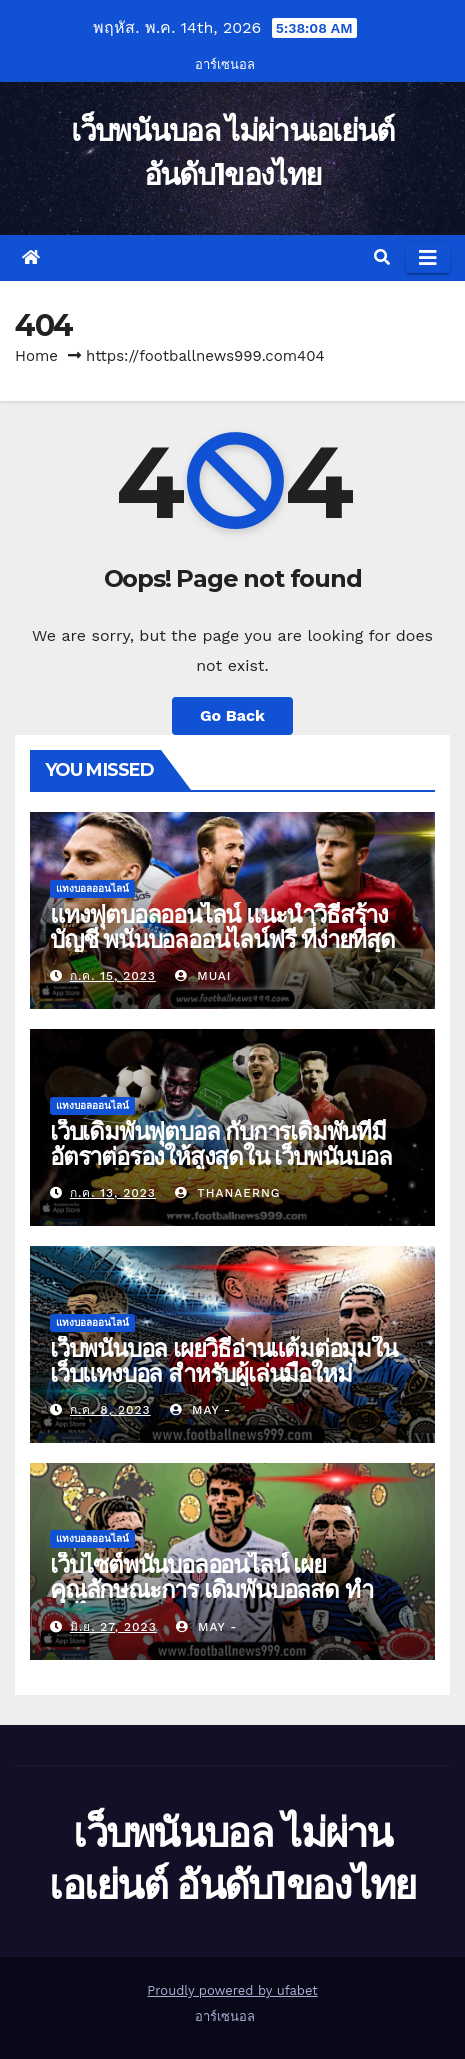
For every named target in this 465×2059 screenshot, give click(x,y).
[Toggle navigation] (428, 258)
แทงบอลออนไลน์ (92, 888)
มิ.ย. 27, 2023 (113, 1627)
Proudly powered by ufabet (232, 1990)
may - (200, 1410)
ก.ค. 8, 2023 (110, 1410)
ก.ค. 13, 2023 (113, 1193)
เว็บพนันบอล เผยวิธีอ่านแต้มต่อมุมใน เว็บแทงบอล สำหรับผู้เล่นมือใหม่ (223, 1361)
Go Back (232, 715)
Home (36, 356)
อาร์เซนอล (225, 64)
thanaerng (227, 1193)
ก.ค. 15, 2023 (113, 976)
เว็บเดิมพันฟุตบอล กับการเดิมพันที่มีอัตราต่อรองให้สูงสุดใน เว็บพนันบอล (221, 1144)
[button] (382, 257)
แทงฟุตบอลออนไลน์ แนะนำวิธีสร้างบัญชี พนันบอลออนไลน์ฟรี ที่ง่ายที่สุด (222, 927)
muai (203, 976)
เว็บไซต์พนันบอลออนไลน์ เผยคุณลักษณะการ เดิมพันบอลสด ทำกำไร (211, 1589)
